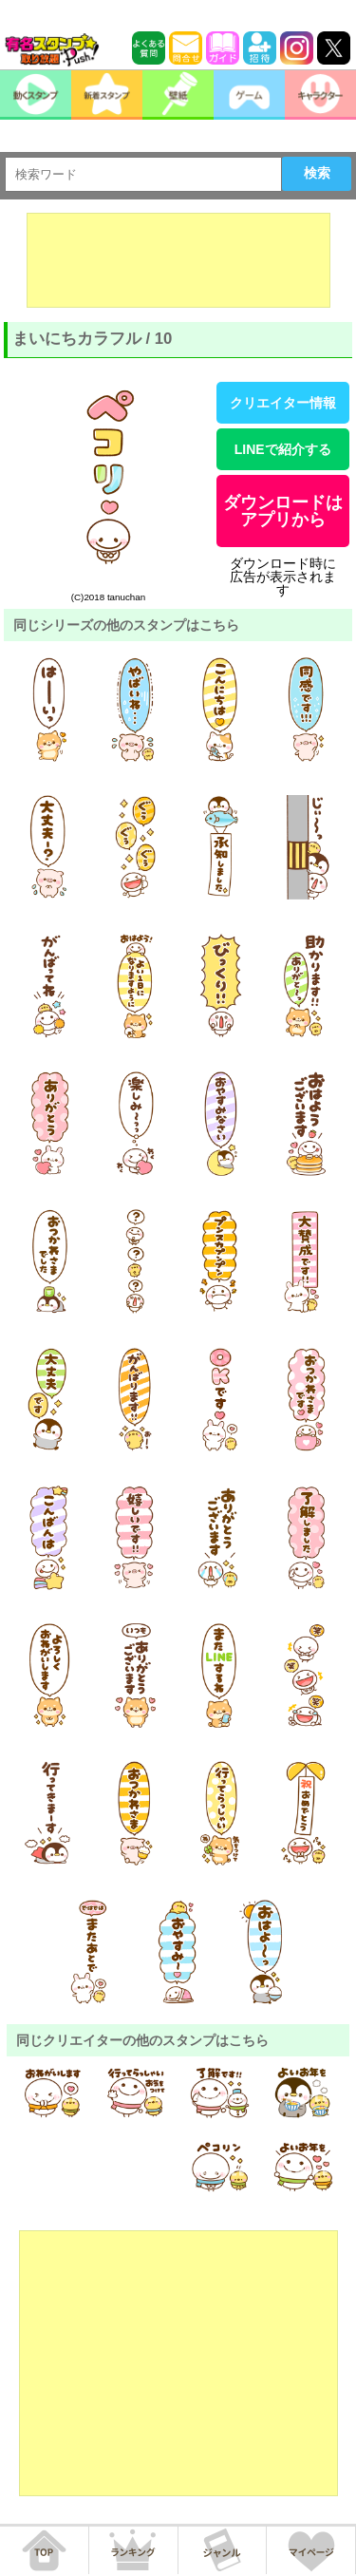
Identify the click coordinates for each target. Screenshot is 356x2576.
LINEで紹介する (282, 449)
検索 (317, 172)
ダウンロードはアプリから (283, 511)
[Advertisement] (178, 260)
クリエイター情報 (283, 402)
